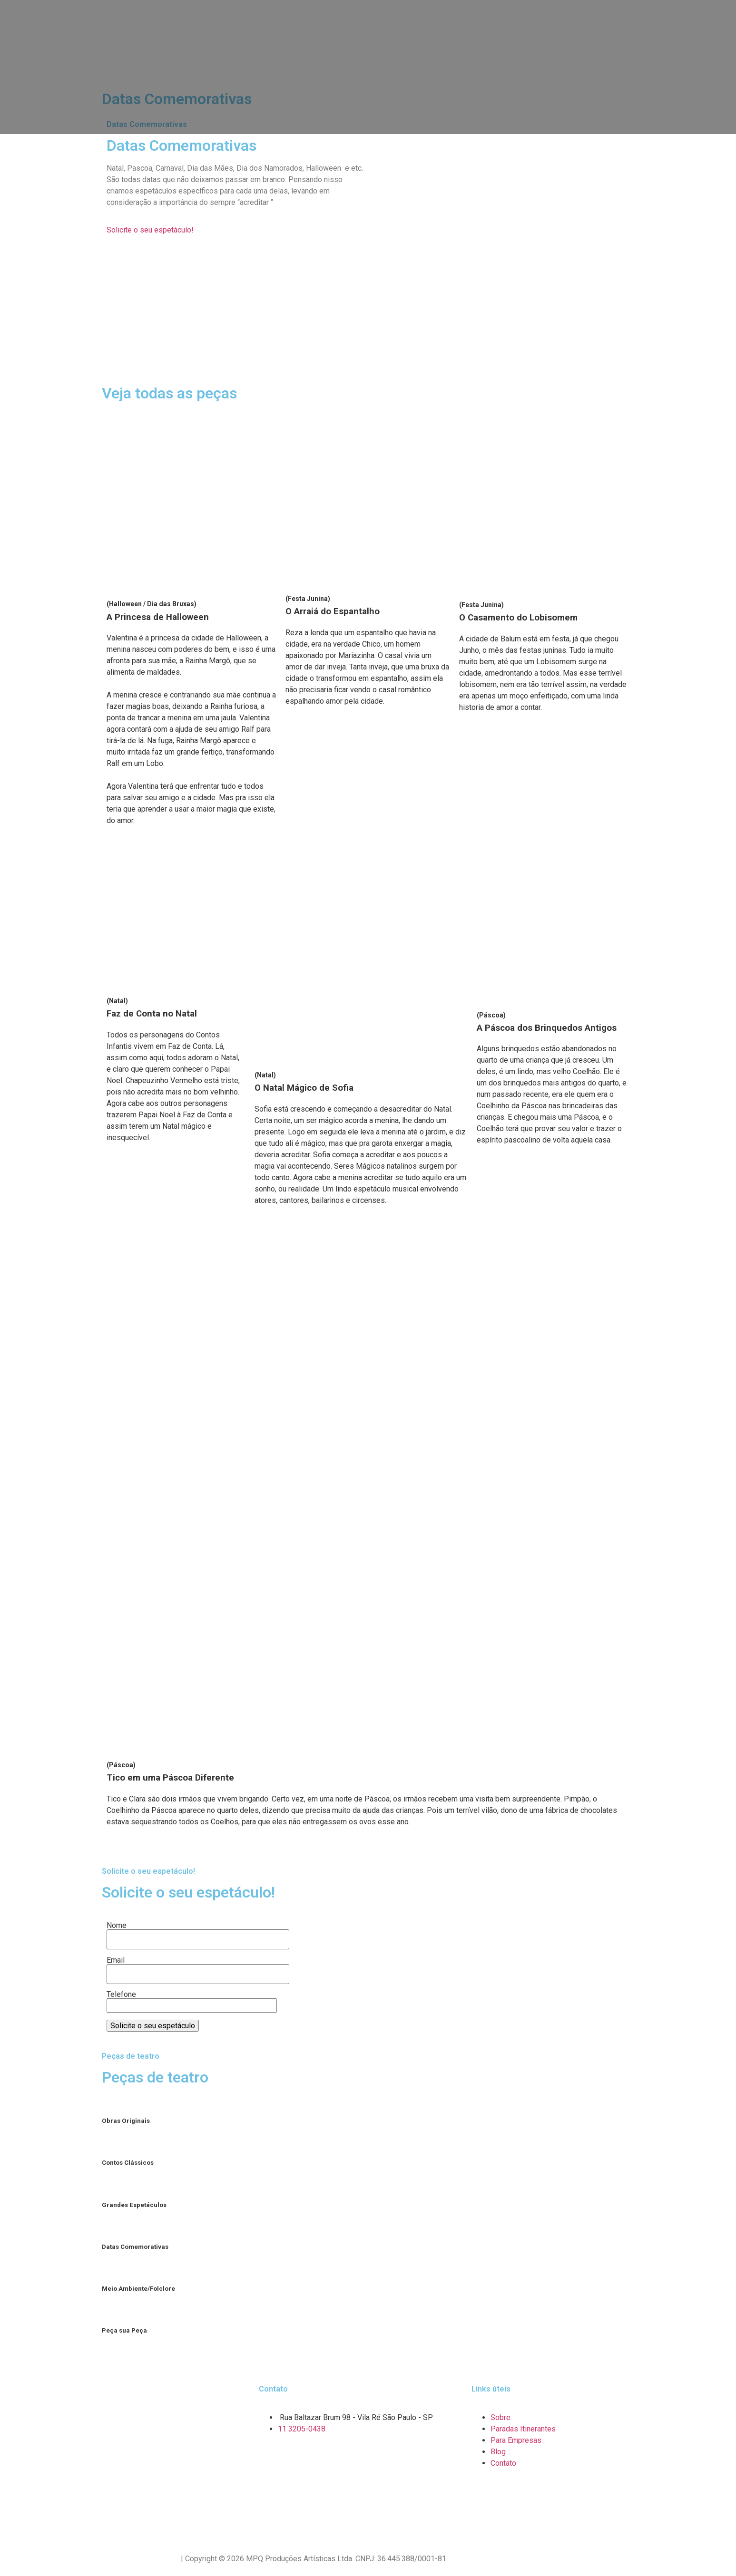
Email (198, 1967)
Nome (198, 1933)
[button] (150, 229)
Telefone (192, 2000)
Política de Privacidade (140, 2558)
